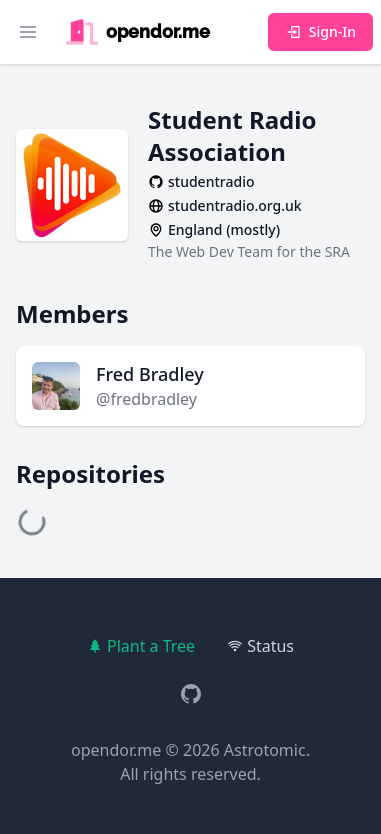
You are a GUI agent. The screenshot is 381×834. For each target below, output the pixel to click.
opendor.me (116, 750)
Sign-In (320, 31)
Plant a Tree (141, 646)
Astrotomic (265, 750)
